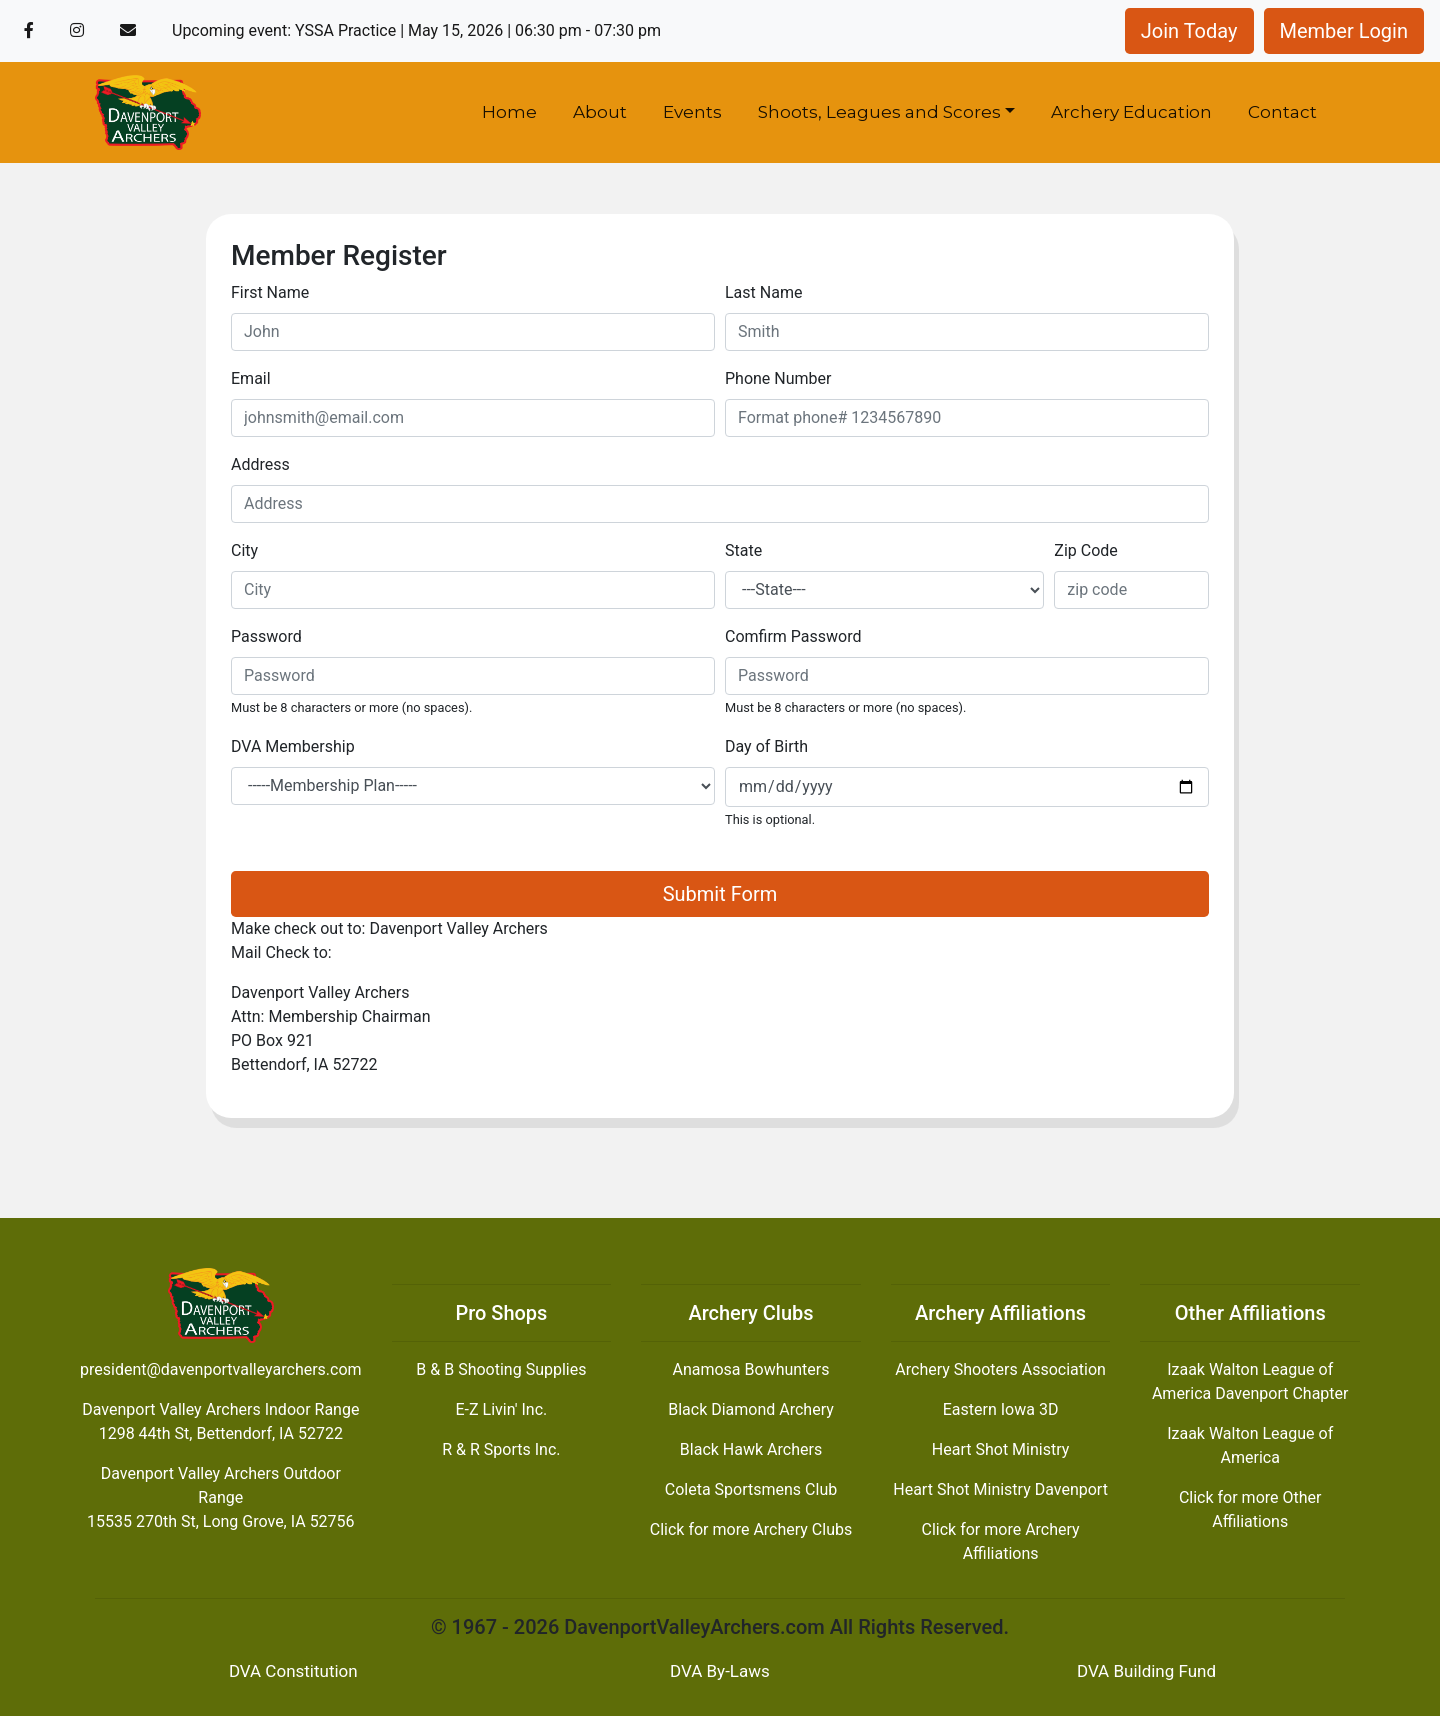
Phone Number (778, 378)
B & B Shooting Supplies (501, 1369)
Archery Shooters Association (1000, 1369)
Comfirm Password (793, 636)
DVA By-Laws (720, 1671)
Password (266, 636)
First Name (270, 292)
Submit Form (720, 894)
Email (251, 378)
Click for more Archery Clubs (751, 1529)
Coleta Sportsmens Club (751, 1489)
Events (692, 112)
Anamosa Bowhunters (750, 1369)
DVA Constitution (293, 1671)
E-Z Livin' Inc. (502, 1409)
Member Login (1344, 31)
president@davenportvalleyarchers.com (221, 1369)
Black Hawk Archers (751, 1449)
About (600, 112)
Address (260, 464)
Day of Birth (766, 746)
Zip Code (1085, 550)
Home (509, 112)
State (743, 550)
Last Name (763, 292)
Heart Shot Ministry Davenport (1000, 1489)
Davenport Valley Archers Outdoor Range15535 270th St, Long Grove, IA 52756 (221, 1497)
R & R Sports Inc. (501, 1449)
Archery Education (1131, 112)
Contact (1282, 112)
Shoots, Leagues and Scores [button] (879, 112)
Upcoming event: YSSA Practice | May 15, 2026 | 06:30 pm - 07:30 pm (416, 30)
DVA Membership (293, 746)
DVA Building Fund (1146, 1671)
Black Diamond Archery (751, 1409)
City (244, 550)
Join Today (1189, 31)
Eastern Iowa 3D (1001, 1409)
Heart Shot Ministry (1000, 1449)
